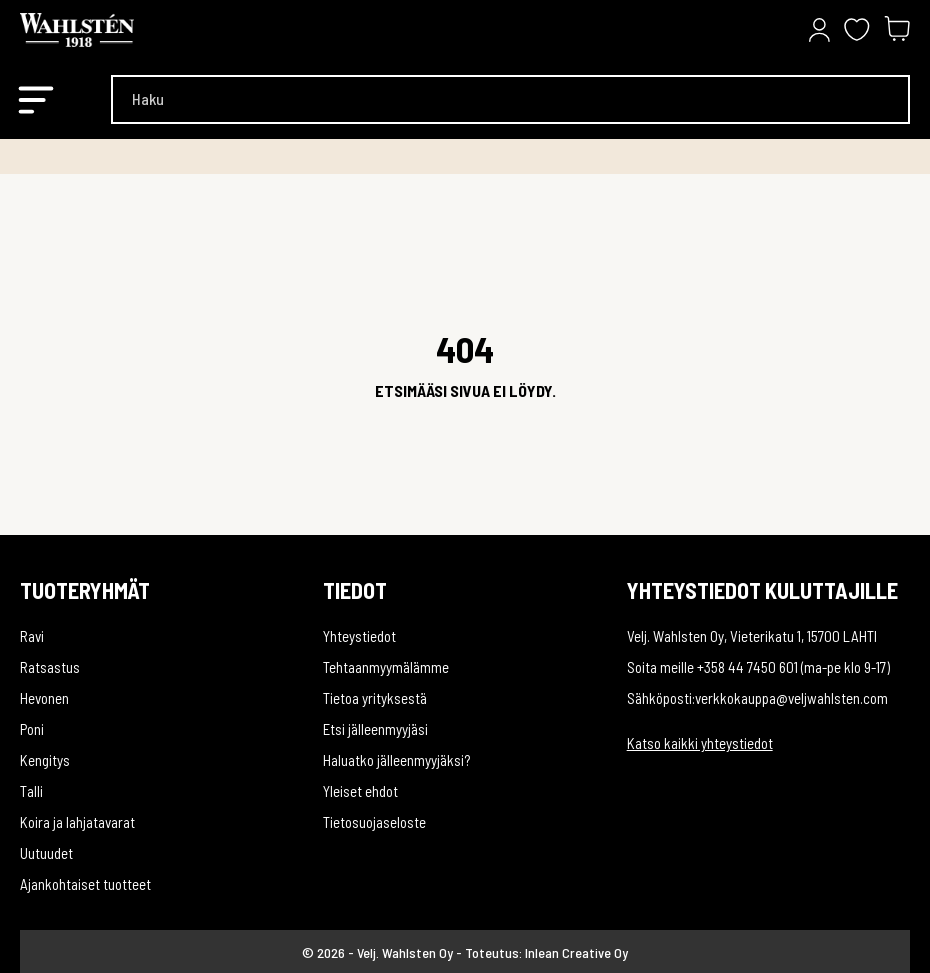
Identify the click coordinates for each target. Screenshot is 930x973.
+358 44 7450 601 (747, 667)
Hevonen (44, 698)
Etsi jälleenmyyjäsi (375, 729)
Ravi (32, 636)
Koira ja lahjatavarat (77, 822)
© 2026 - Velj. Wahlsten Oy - (383, 952)
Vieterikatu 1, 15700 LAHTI (803, 636)
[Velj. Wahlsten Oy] (120, 30)
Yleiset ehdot (360, 791)
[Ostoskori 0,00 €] (897, 30)
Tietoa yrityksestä (375, 698)
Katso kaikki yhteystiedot (700, 743)
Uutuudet (46, 853)
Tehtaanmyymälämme (386, 667)
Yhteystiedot (359, 636)
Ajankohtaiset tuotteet (85, 884)
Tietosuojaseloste (374, 822)
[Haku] (510, 99)
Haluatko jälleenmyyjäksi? (396, 760)
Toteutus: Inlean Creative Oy (546, 952)
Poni (32, 729)
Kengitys (45, 760)
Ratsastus (50, 667)
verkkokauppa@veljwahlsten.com (791, 698)
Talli (31, 791)
